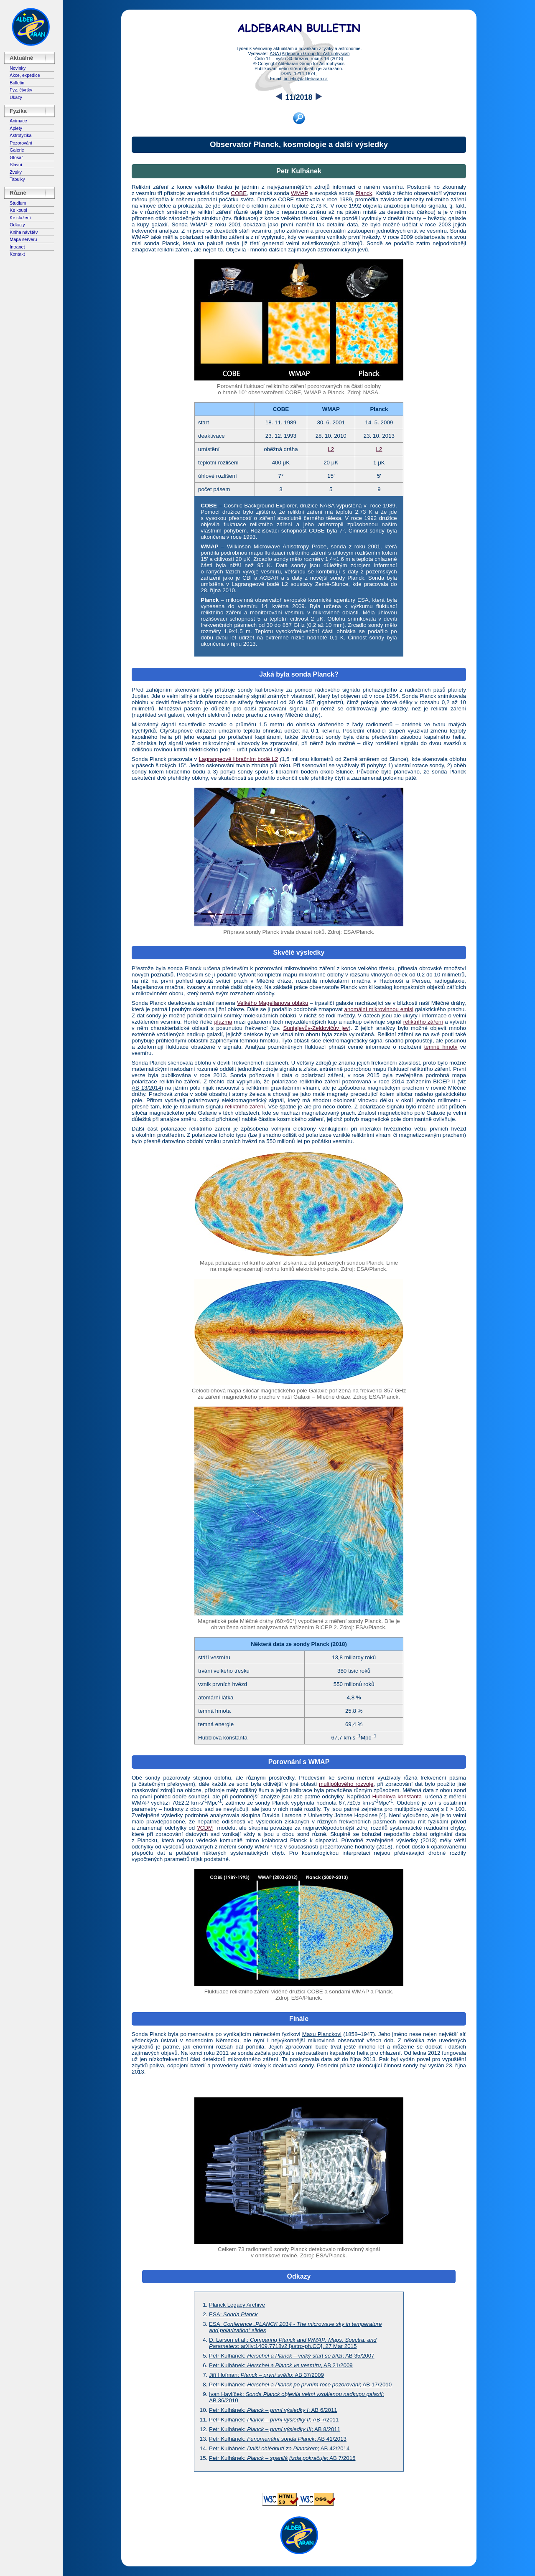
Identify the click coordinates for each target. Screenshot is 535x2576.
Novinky (17, 68)
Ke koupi (18, 210)
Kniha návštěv (24, 232)
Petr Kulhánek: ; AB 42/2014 (279, 2448)
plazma (223, 1022)
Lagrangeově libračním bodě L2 (238, 759)
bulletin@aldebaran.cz (305, 78)
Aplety (16, 128)
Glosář (16, 157)
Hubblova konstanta (397, 1796)
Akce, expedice (25, 75)
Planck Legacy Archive (237, 2305)
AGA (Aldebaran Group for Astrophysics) (309, 53)
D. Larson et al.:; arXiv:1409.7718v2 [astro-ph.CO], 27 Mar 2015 (293, 2343)
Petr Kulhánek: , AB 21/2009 (281, 2365)
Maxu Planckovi (321, 2034)
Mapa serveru (23, 239)
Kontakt (17, 253)
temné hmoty (441, 1047)
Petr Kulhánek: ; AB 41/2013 (277, 2439)
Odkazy (17, 224)
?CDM (205, 1828)
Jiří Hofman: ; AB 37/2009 (266, 2375)
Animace (18, 120)
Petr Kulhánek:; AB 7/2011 (274, 2419)
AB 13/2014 (146, 1088)
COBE (239, 193)
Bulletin (17, 82)
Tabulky (17, 179)
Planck (363, 193)
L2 (331, 449)
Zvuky (15, 172)
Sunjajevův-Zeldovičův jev (316, 1028)
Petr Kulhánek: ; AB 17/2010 (300, 2384)
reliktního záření (423, 1022)
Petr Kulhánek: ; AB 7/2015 (282, 2458)
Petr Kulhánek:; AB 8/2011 (274, 2429)
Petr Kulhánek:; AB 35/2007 (291, 2356)
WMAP (299, 193)
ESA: (233, 2314)
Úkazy (16, 97)
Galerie (17, 149)
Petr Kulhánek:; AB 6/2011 (273, 2410)
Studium (18, 202)
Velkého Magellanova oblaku (272, 1003)
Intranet (17, 246)
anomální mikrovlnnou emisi (378, 1009)
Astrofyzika (20, 135)
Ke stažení (20, 217)
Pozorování (21, 142)
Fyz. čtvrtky (21, 89)
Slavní (16, 164)
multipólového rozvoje (346, 1784)
